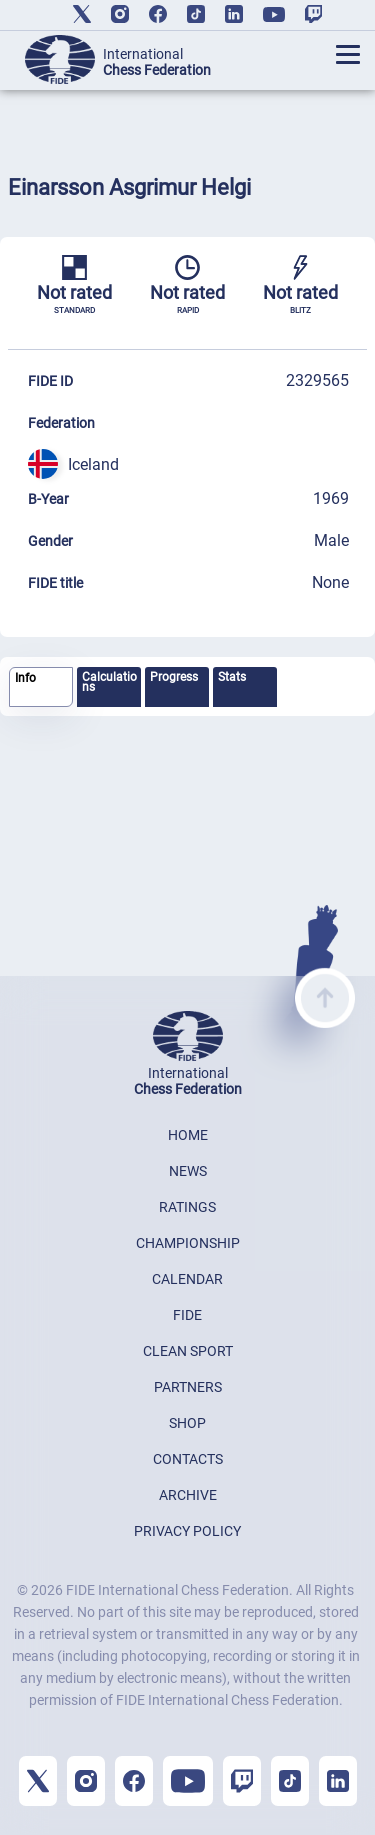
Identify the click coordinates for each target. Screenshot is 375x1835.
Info (25, 678)
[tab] (41, 687)
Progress (174, 677)
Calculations (109, 682)
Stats (232, 677)
